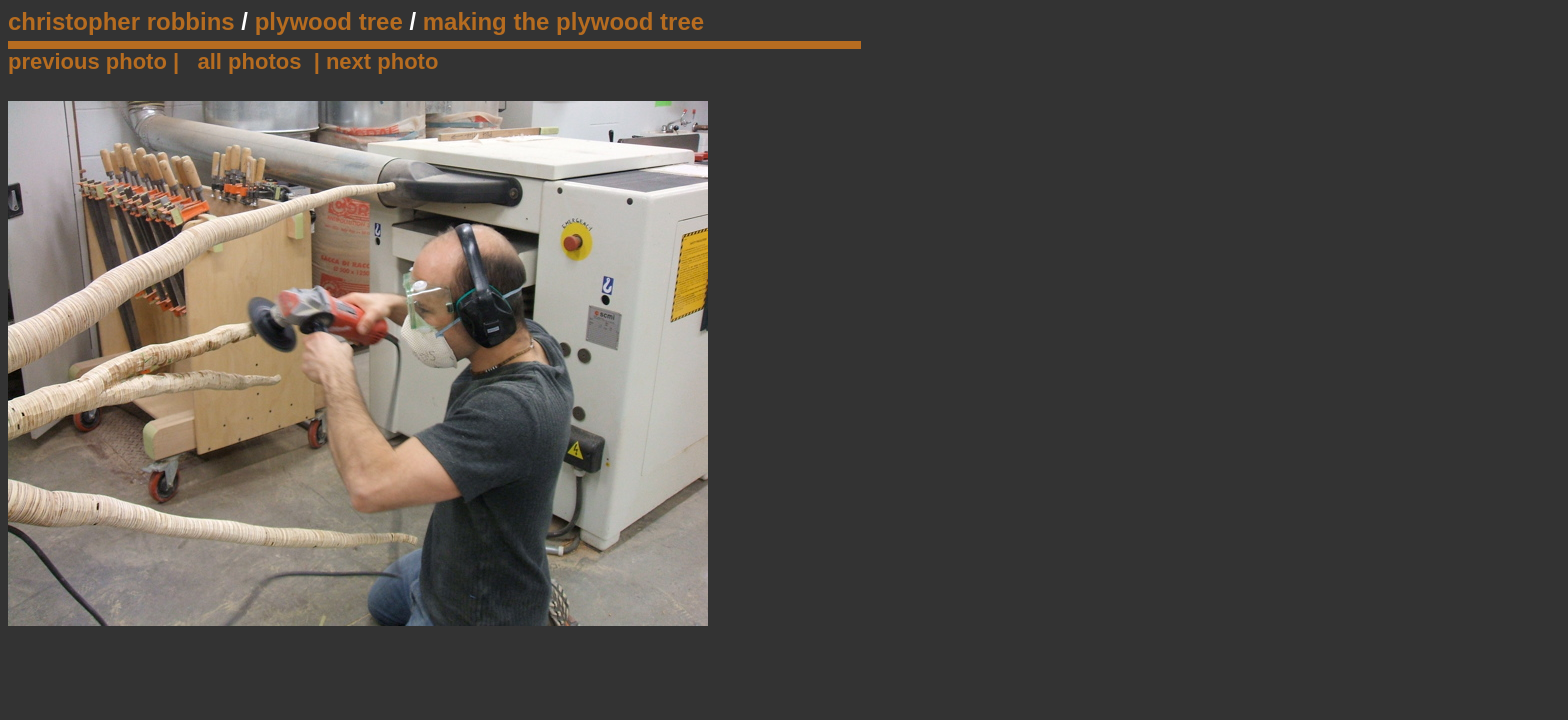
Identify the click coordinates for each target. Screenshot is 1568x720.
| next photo (376, 61)
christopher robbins (121, 21)
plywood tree (329, 21)
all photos (250, 61)
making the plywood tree (563, 21)
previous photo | (96, 61)
